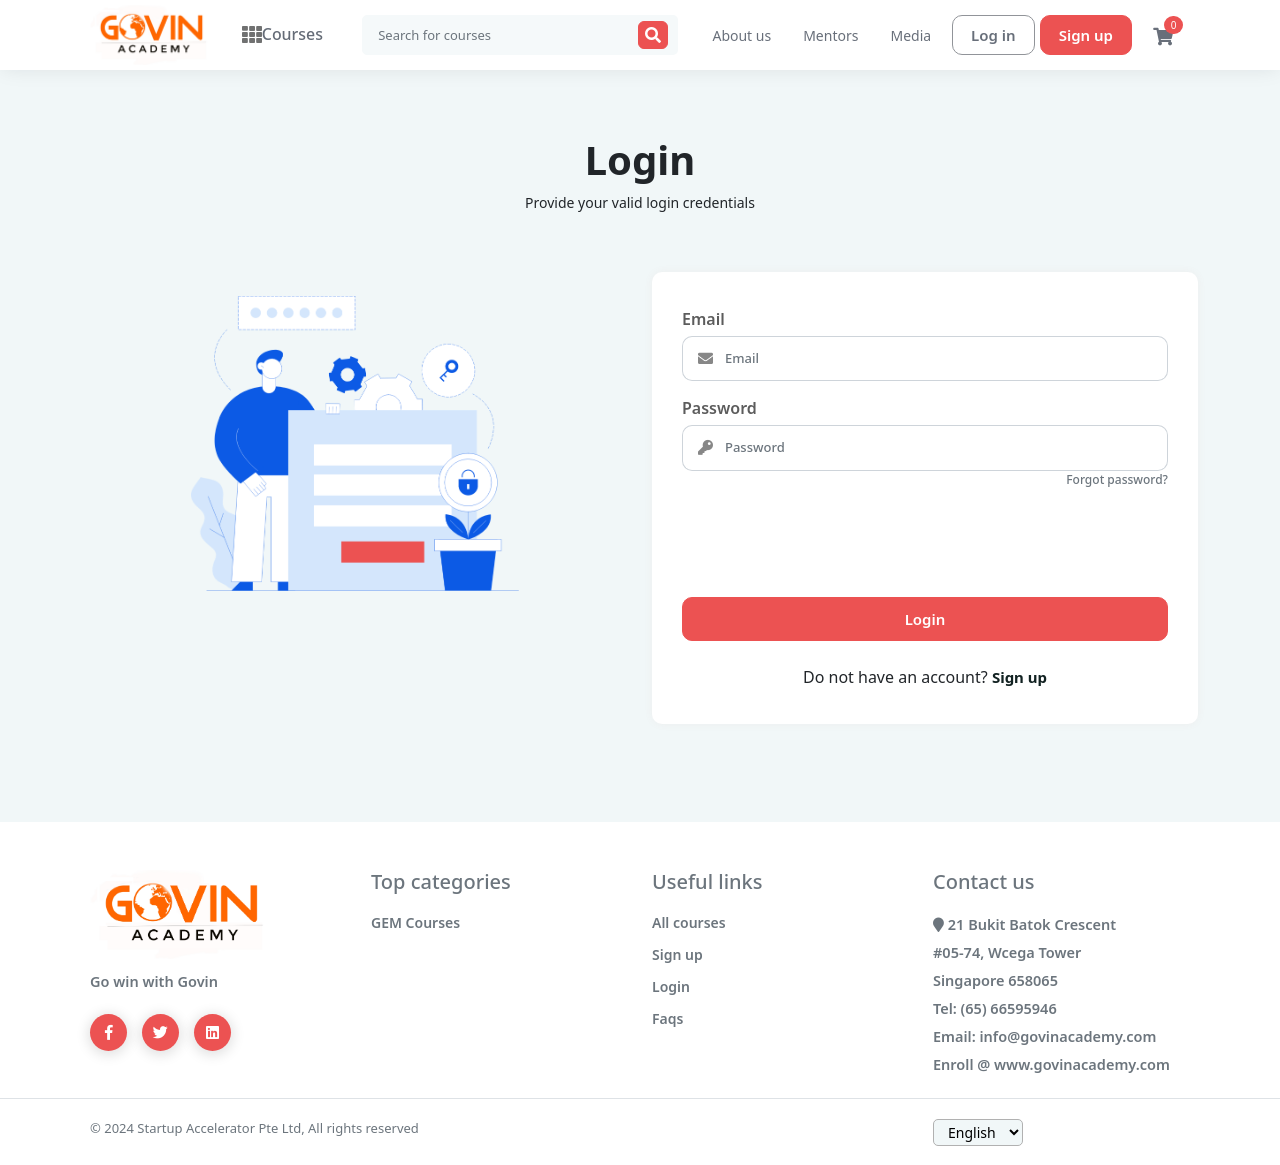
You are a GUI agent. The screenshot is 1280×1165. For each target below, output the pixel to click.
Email (703, 319)
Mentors (830, 35)
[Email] (944, 359)
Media (910, 35)
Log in (993, 35)
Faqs (667, 1018)
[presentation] (834, 534)
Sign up (1086, 35)
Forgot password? (1117, 479)
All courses (689, 922)
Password (719, 408)
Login (925, 619)
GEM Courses (415, 922)
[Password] (944, 448)
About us (741, 35)
